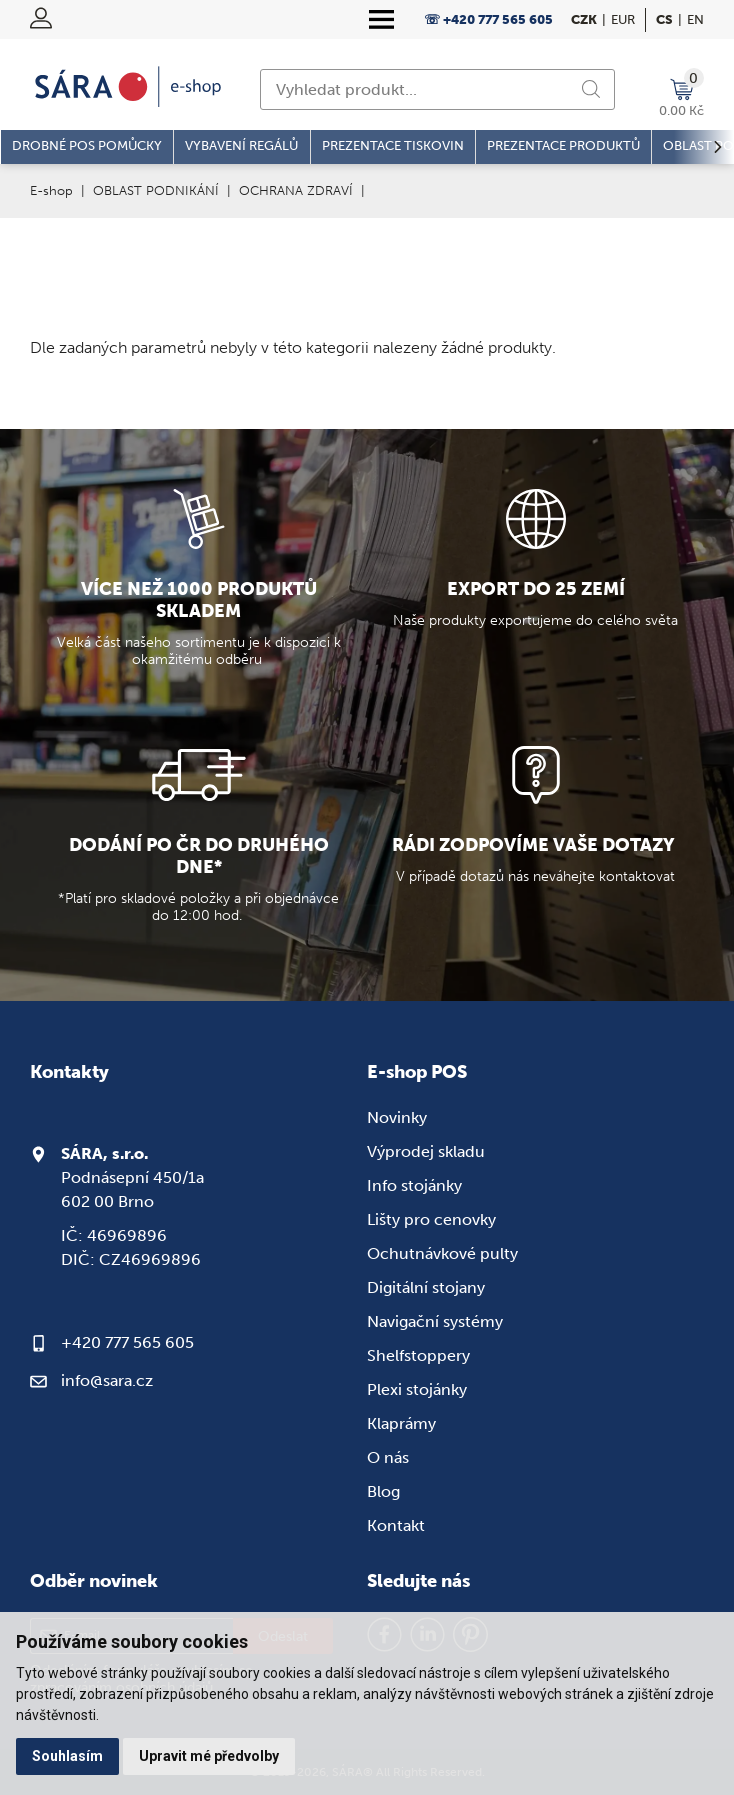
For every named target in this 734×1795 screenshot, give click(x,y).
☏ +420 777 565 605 (488, 19)
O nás (388, 1457)
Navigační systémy (435, 1321)
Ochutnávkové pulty (442, 1253)
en (695, 19)
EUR (623, 19)
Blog (383, 1491)
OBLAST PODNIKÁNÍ (156, 190)
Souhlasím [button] (67, 1756)
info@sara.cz (107, 1380)
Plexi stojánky (417, 1389)
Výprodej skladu (426, 1151)
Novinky (397, 1117)
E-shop (51, 190)
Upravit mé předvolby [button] (209, 1756)
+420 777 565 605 (127, 1342)
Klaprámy (401, 1423)
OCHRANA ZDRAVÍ (296, 190)
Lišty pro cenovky (431, 1219)
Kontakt (396, 1525)
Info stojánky (414, 1185)
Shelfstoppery (418, 1355)
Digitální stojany (426, 1287)
